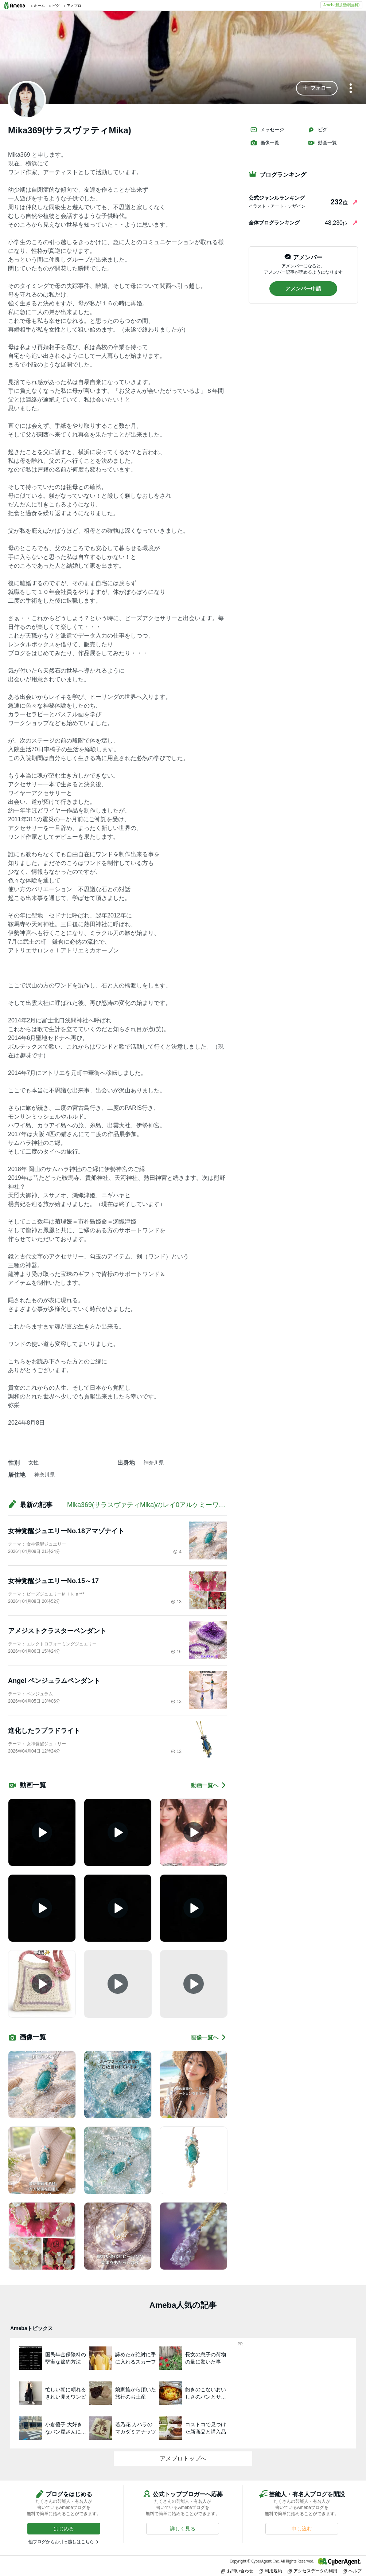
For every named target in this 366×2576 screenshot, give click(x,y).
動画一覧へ (209, 1785)
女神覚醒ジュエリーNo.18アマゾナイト (66, 1531)
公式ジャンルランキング (277, 198)
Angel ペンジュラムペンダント (54, 1680)
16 (176, 1651)
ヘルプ (352, 2571)
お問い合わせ (237, 2571)
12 (176, 1751)
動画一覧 (322, 142)
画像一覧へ (209, 2037)
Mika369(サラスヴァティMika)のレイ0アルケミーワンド (149, 1504)
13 (176, 1601)
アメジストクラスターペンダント (57, 1631)
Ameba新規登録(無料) (341, 4)
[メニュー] (350, 89)
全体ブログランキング (274, 223)
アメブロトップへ (183, 2458)
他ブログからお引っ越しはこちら (61, 2541)
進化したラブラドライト (44, 1730)
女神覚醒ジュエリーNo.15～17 (53, 1581)
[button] (317, 88)
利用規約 (270, 2571)
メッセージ (267, 129)
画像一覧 (264, 142)
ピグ (317, 129)
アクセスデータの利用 (312, 2571)
